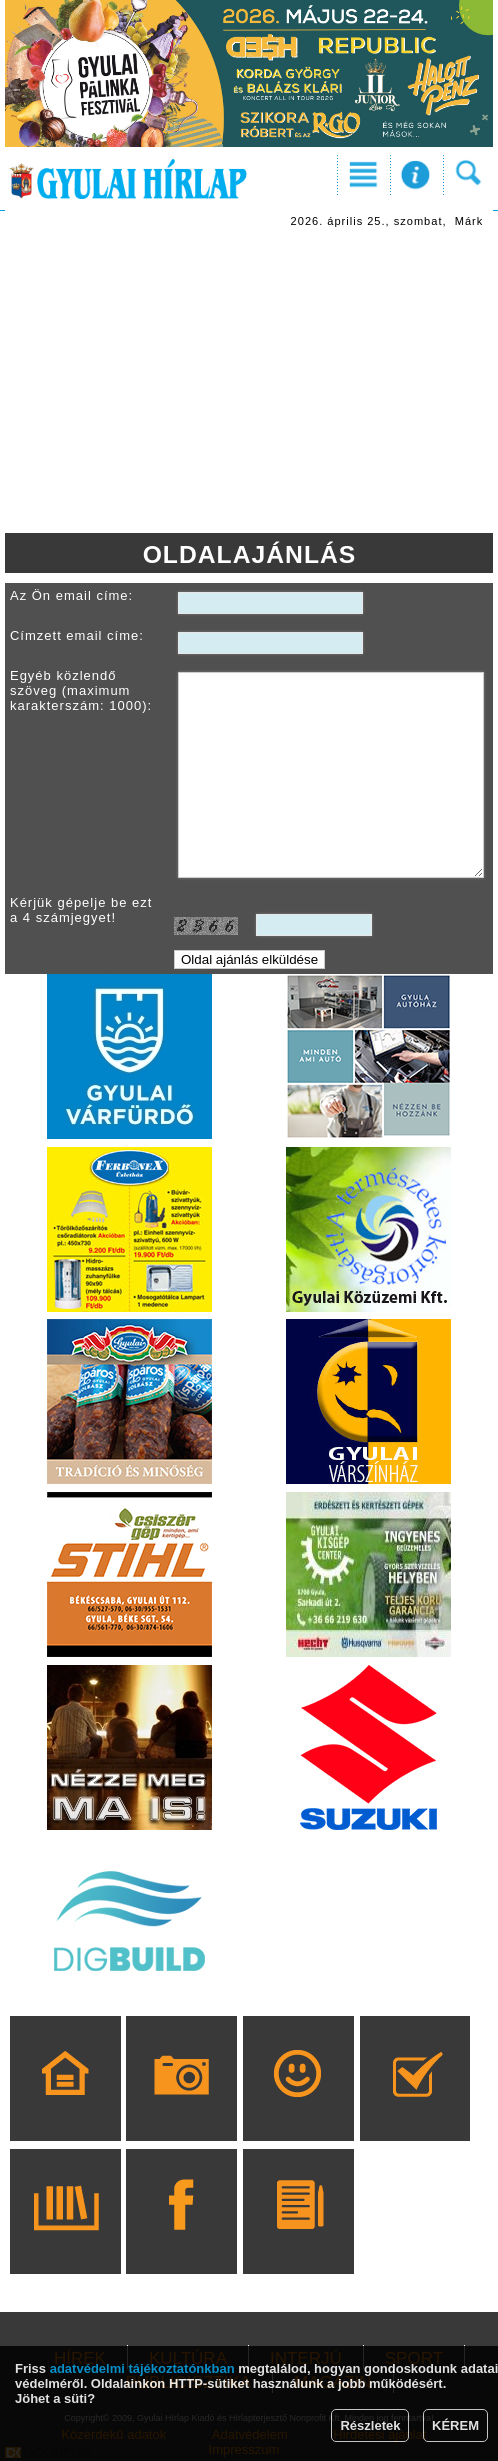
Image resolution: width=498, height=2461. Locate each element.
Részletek (370, 2425)
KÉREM (455, 2425)
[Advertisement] (249, 383)
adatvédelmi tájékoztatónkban (142, 2368)
